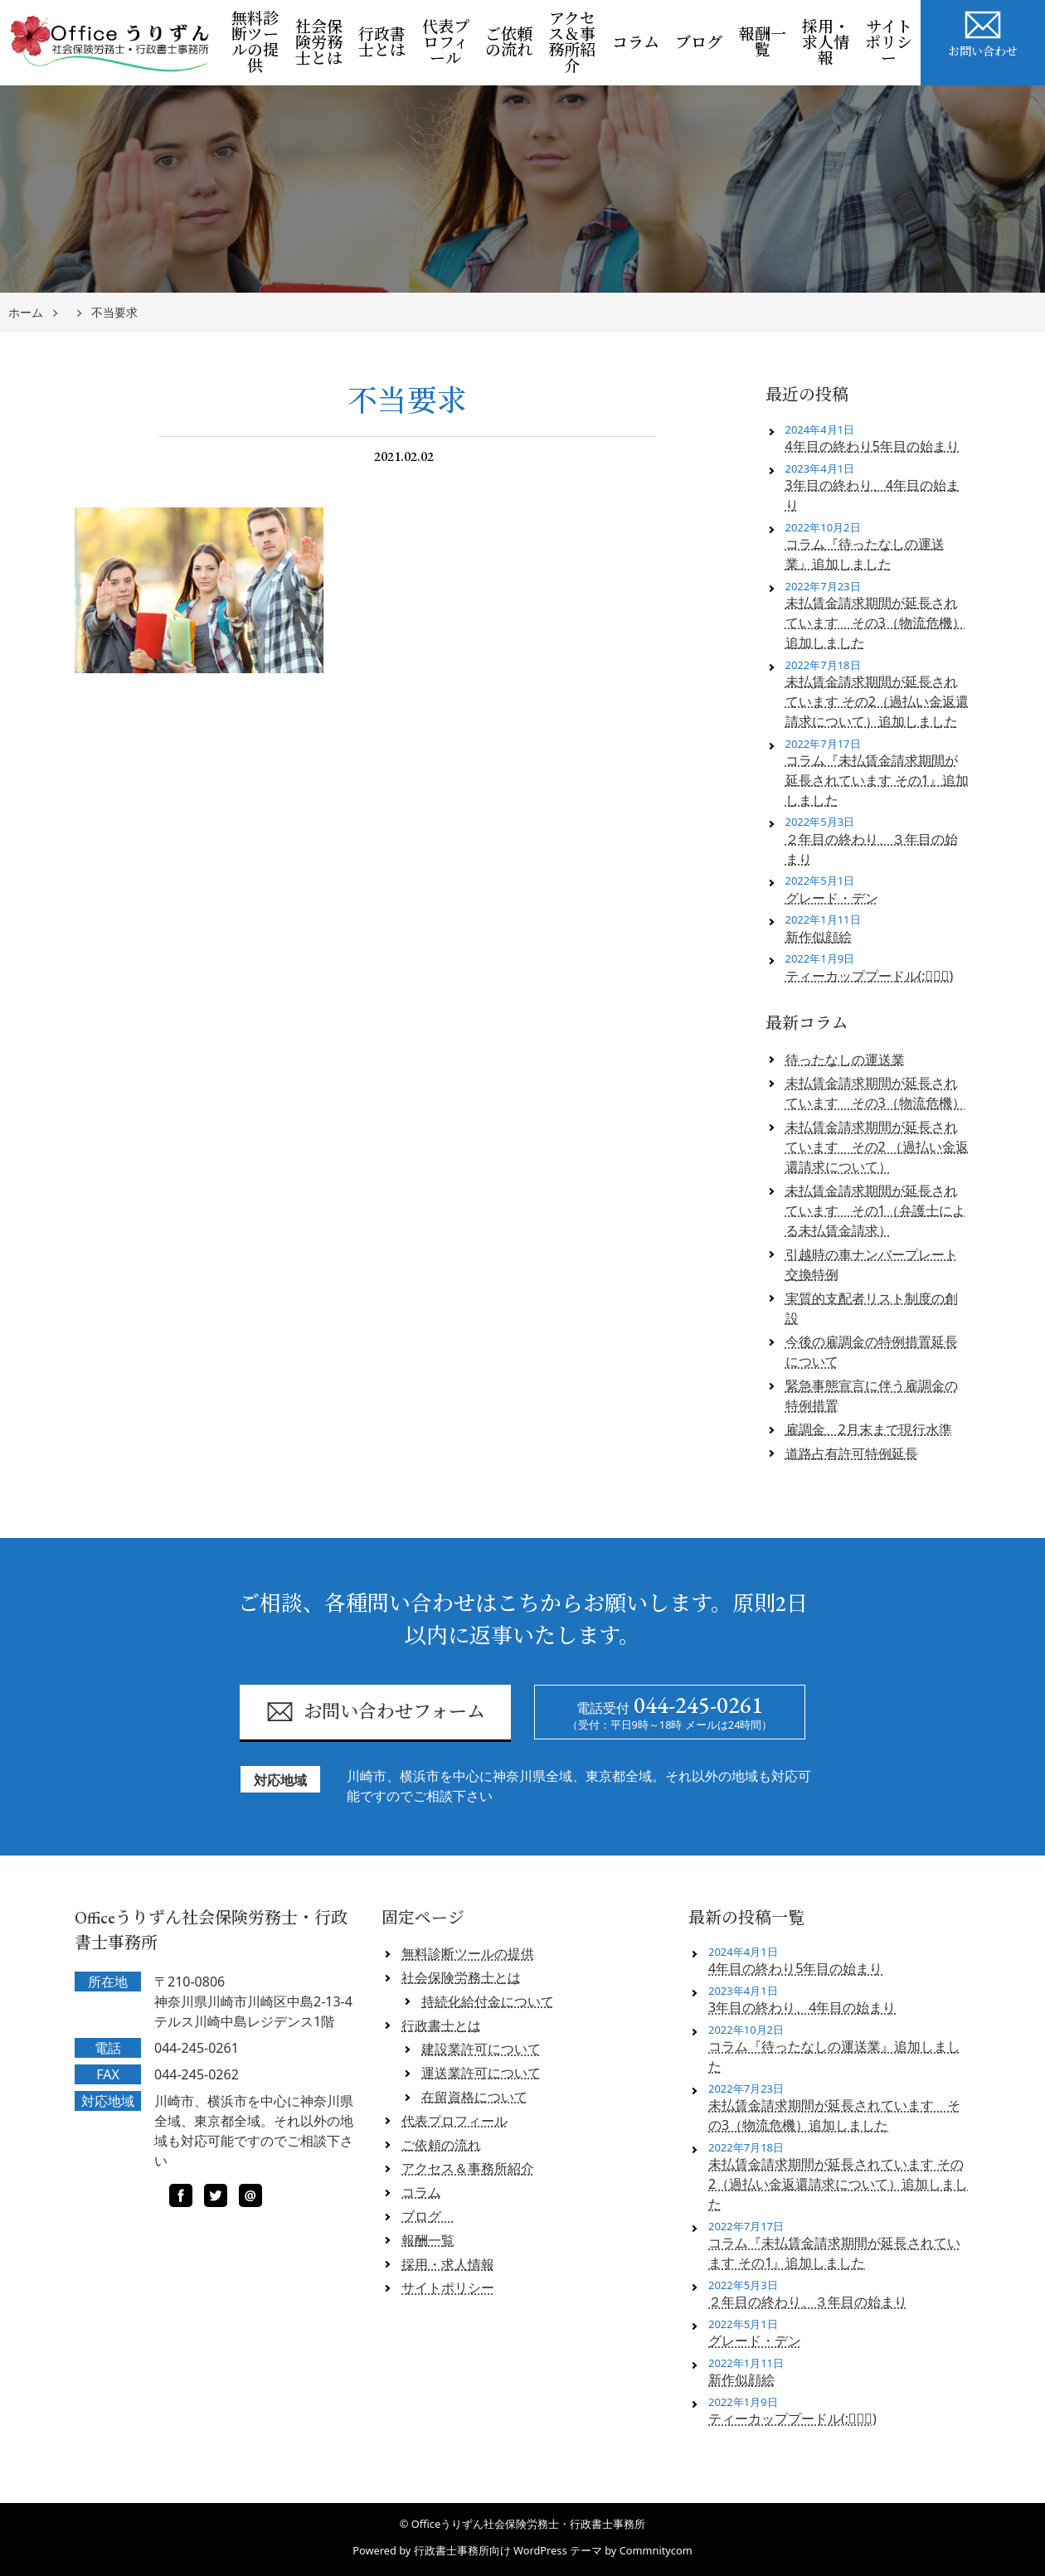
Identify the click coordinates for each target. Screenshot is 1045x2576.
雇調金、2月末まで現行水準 (868, 1429)
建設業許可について (481, 2049)
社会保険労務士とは (319, 43)
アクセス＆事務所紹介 (571, 42)
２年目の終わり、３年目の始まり (871, 849)
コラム (635, 42)
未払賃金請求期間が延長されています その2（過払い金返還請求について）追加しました (877, 701)
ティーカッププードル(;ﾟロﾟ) (869, 976)
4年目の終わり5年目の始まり (872, 446)
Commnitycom (656, 2550)
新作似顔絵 (818, 937)
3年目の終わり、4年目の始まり (872, 495)
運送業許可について (481, 2073)
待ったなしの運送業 (845, 1059)
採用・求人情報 (825, 43)
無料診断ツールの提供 (255, 42)
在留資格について (474, 2097)
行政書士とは (382, 42)
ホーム (25, 313)
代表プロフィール (445, 43)
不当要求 (114, 313)
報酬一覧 (762, 42)
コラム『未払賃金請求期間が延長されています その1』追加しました (877, 780)
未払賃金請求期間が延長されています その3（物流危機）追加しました (875, 623)
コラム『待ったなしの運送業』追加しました (865, 554)
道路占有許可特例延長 (851, 1453)
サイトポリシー (888, 43)
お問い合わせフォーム (375, 1711)
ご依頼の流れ (508, 42)
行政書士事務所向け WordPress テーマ (508, 2550)
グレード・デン (831, 898)
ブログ (703, 42)
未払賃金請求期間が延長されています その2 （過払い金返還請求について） (877, 1147)
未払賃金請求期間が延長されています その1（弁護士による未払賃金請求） (875, 1210)
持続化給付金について (487, 2001)
